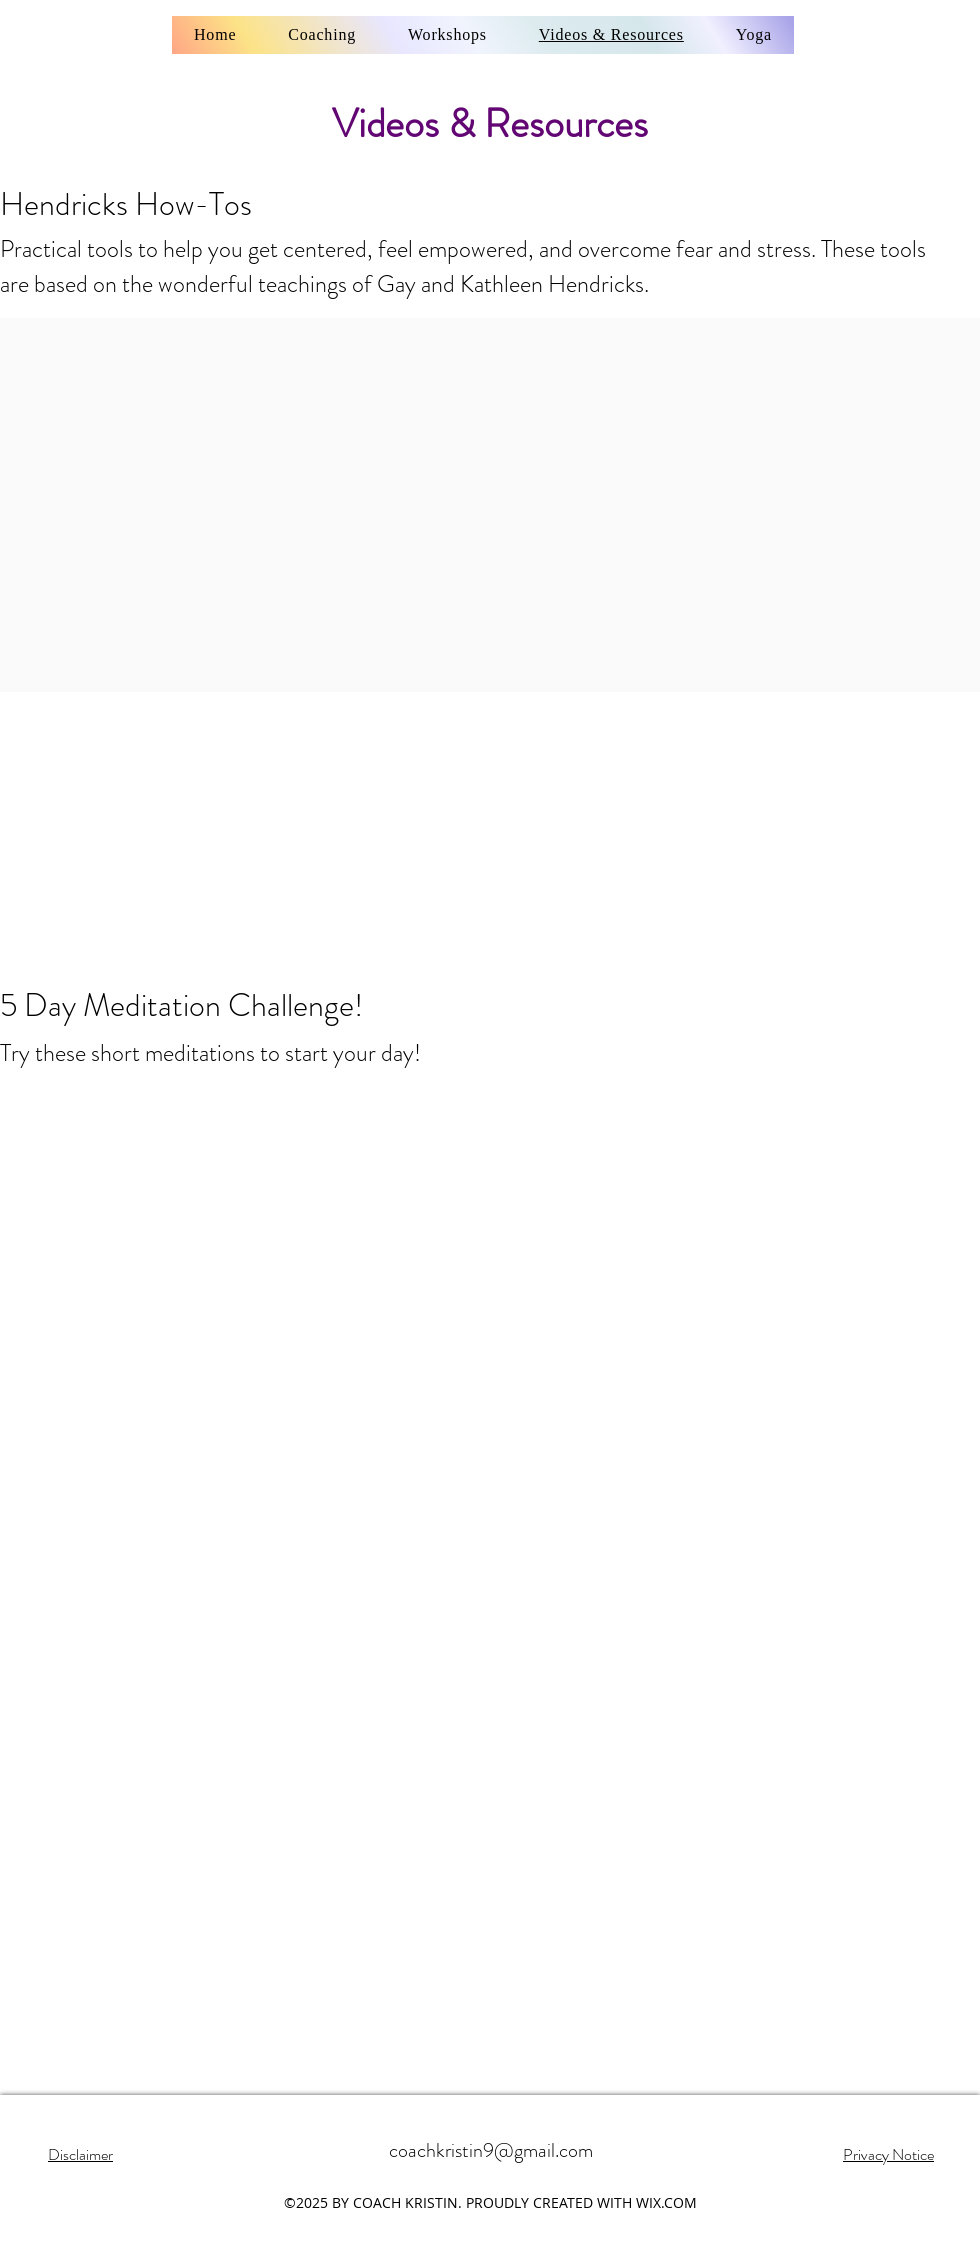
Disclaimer (80, 2154)
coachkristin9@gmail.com (491, 2150)
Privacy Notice (888, 2154)
